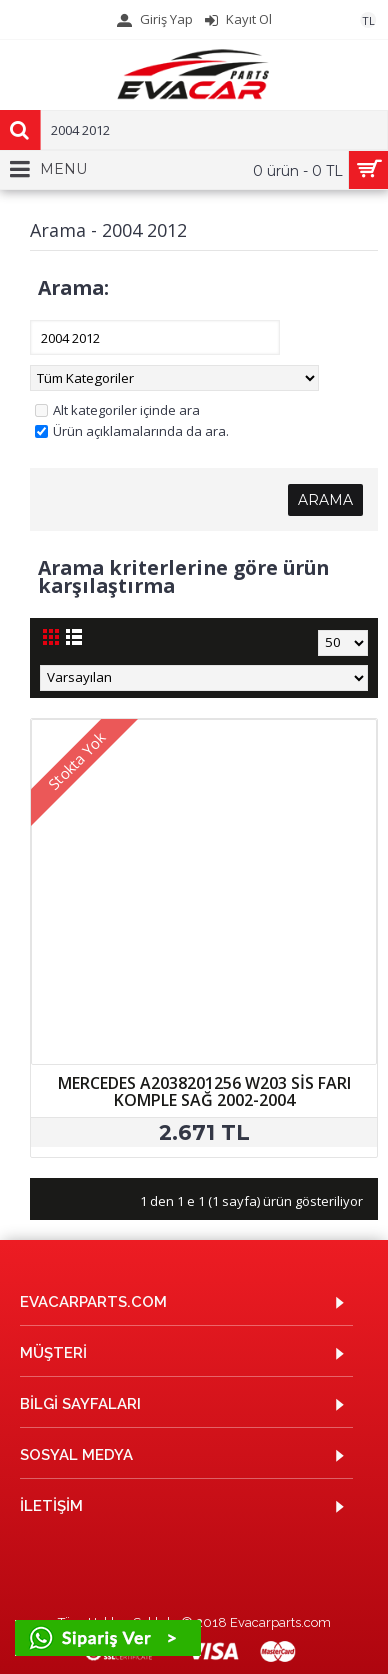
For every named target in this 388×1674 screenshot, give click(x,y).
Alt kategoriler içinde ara (117, 410)
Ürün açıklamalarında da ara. (132, 431)
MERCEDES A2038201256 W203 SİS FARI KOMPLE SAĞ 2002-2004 (204, 1092)
